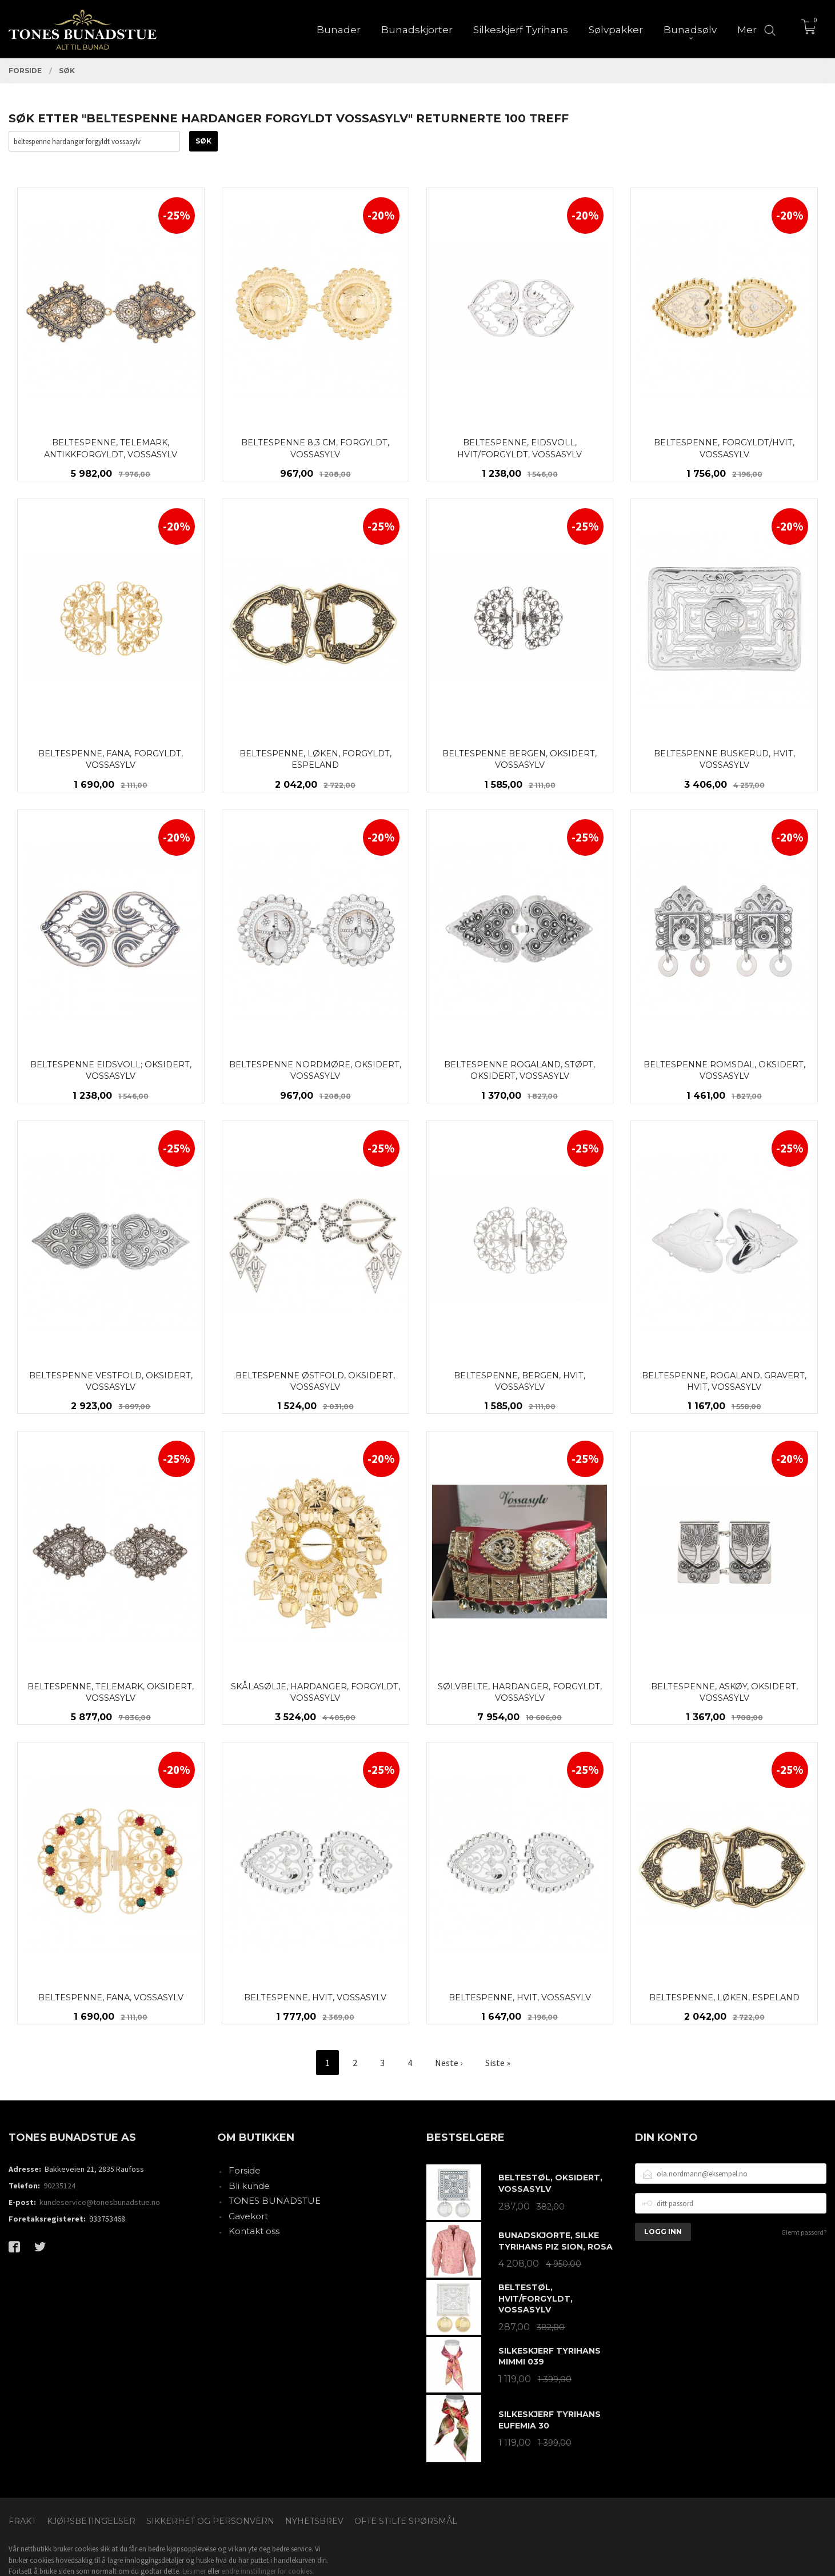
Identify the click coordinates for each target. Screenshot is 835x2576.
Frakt (22, 2521)
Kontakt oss (254, 2231)
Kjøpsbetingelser (91, 2521)
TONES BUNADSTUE (275, 2200)
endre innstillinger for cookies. (268, 2571)
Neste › (448, 2062)
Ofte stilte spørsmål (405, 2521)
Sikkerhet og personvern (210, 2521)
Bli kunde (249, 2185)
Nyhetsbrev (314, 2521)
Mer (747, 29)
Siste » (497, 2062)
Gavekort (248, 2216)
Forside (245, 2170)
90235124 (59, 2185)
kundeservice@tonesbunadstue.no (99, 2202)
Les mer (194, 2571)
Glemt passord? (803, 2232)
